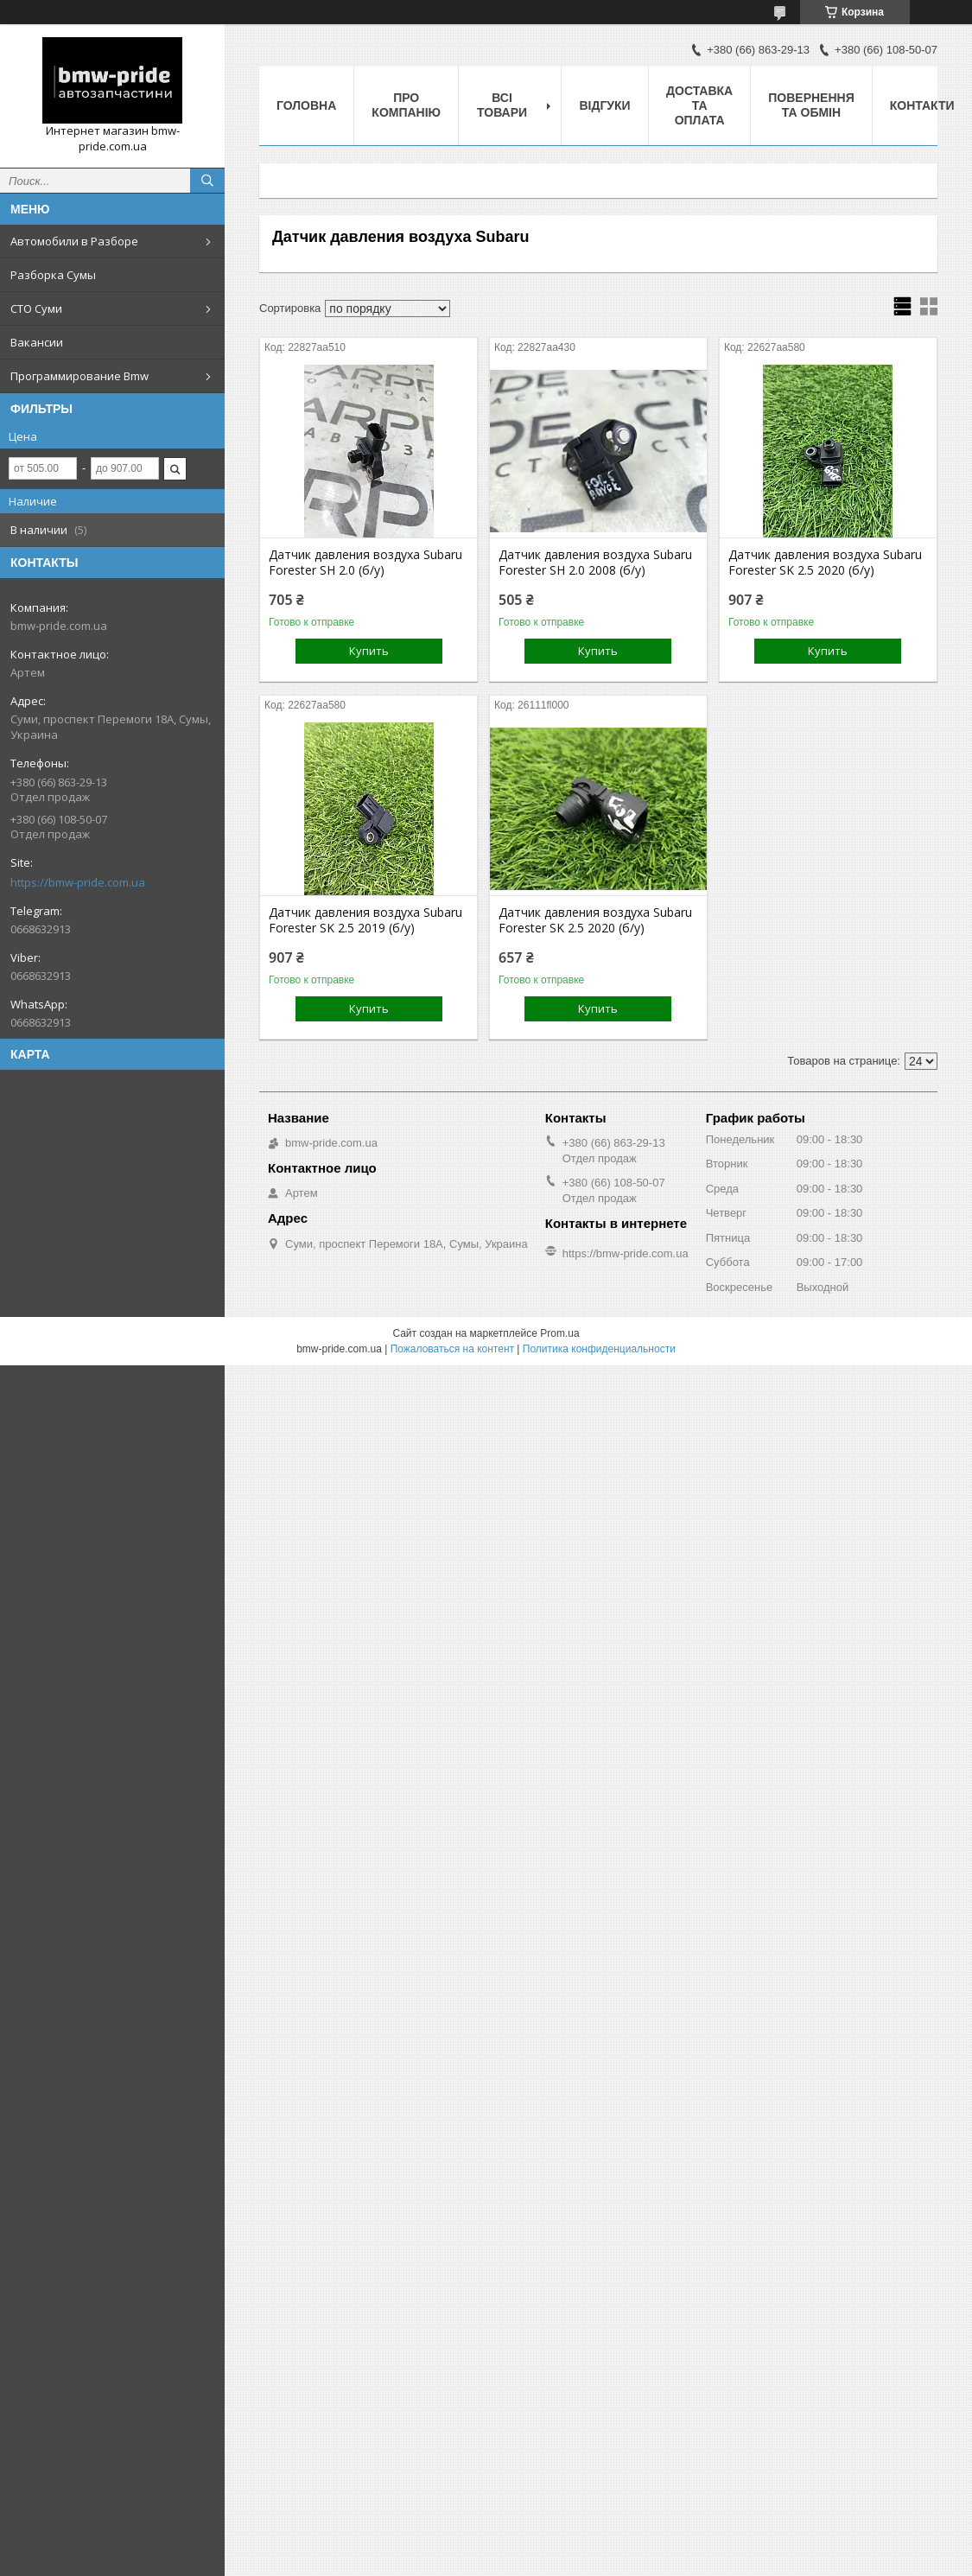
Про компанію (406, 105)
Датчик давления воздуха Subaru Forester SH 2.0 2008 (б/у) (595, 562)
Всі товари (502, 105)
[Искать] (207, 181)
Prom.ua (559, 1333)
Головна (306, 105)
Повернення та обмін (811, 105)
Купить (369, 650)
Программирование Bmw (79, 376)
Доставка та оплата (699, 105)
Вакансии (36, 342)
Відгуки (604, 105)
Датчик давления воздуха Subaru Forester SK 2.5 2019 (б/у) (365, 920)
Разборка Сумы (53, 275)
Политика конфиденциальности (599, 1349)
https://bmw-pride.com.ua (77, 882)
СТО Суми (36, 308)
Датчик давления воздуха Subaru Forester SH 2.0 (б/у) (365, 562)
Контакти (922, 105)
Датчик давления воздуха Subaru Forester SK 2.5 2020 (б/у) (825, 562)
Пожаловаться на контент (452, 1349)
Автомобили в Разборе (74, 241)
